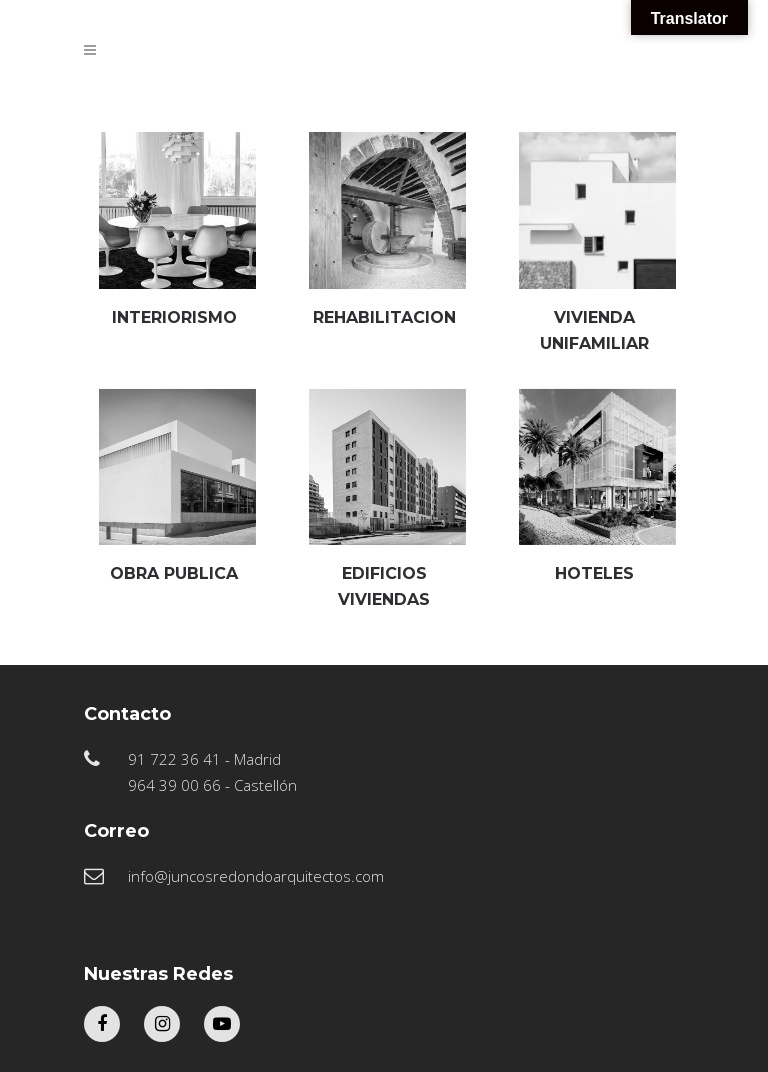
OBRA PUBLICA (174, 573)
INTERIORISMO (174, 317)
